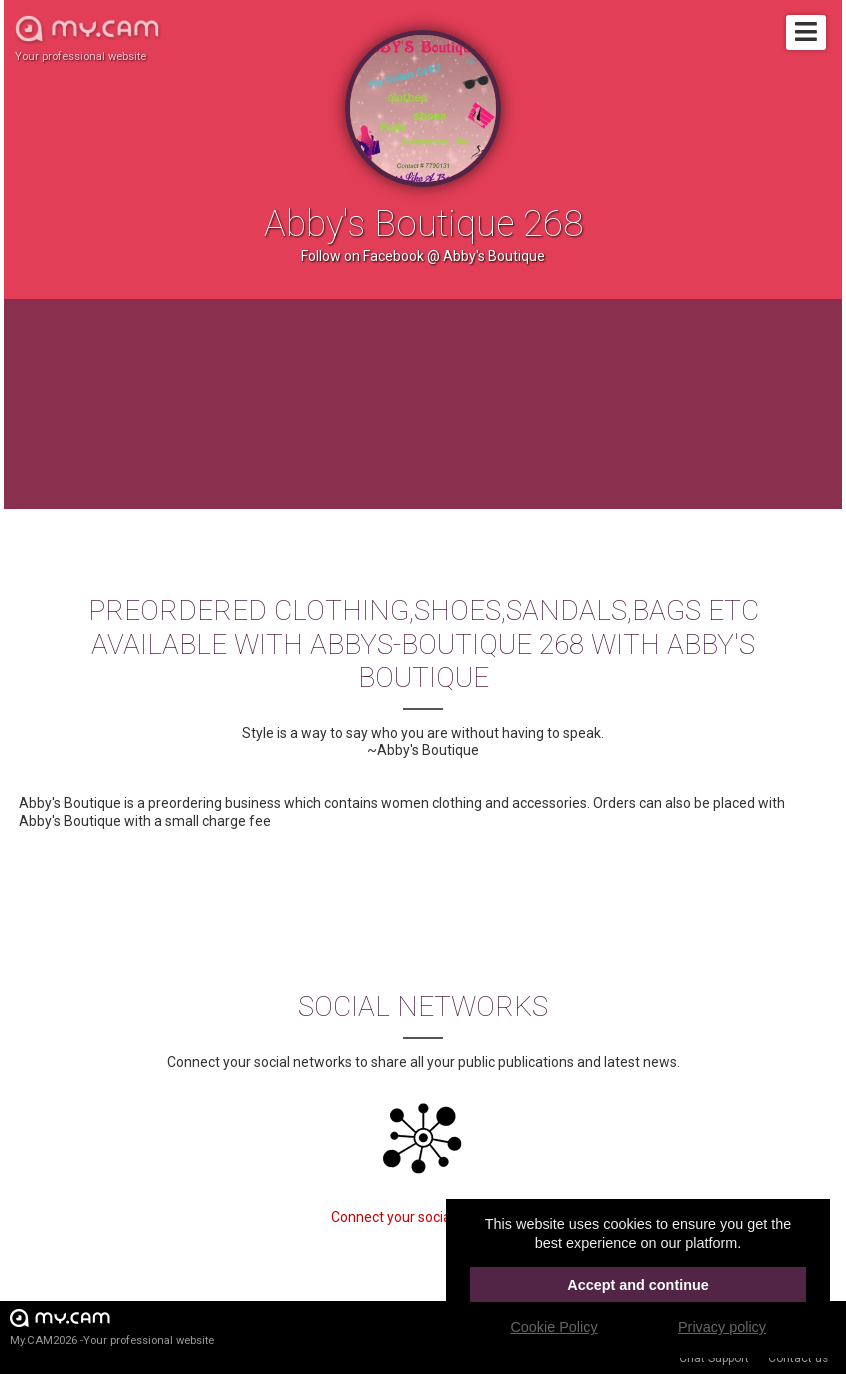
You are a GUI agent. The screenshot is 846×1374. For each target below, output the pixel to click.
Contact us (798, 1358)
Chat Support (714, 1358)
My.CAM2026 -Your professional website (112, 1326)
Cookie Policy (553, 1327)
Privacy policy (722, 1327)
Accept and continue (638, 1285)
